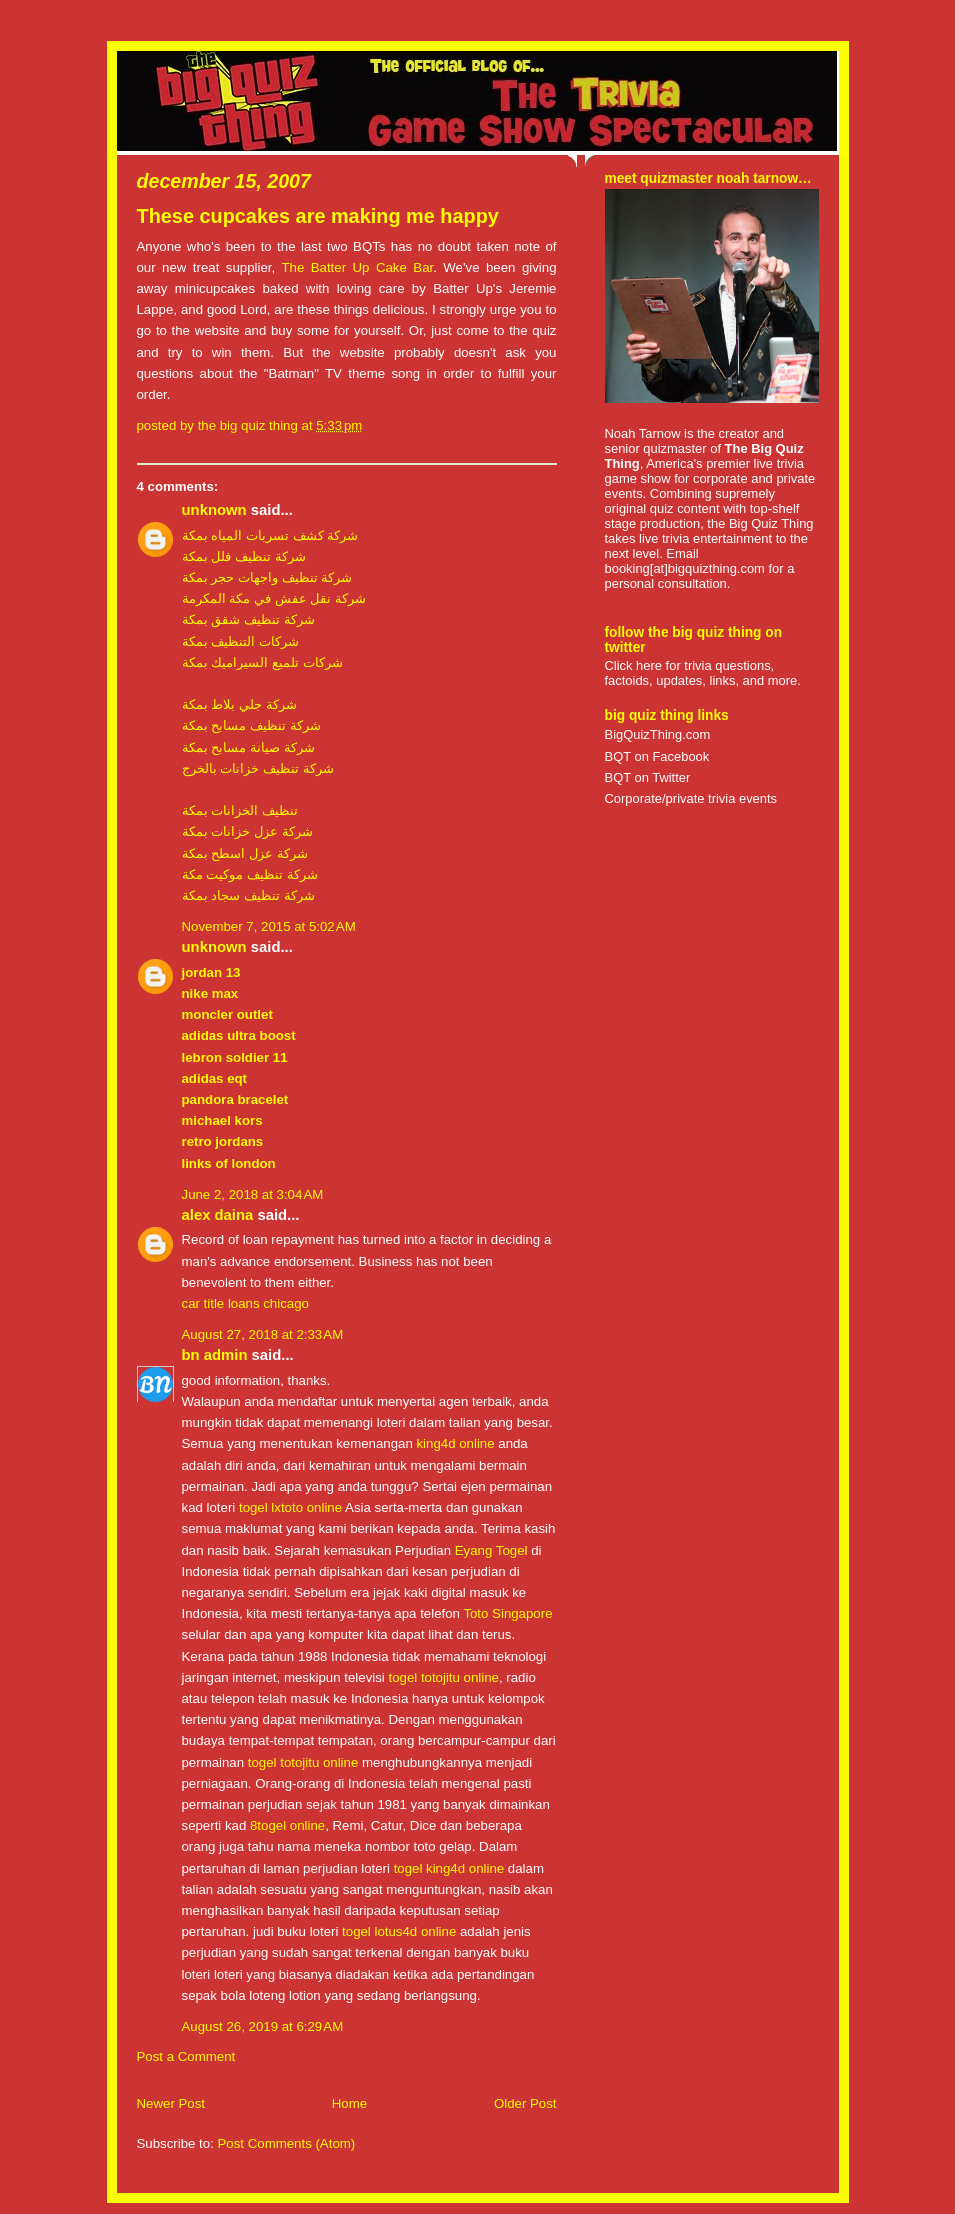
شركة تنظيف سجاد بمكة (248, 895)
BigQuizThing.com (658, 734)
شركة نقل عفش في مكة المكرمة (274, 598)
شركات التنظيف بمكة (240, 641)
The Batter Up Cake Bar (357, 267)
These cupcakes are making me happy (318, 216)
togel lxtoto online (290, 1507)
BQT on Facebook (657, 756)
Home (349, 2103)
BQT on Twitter (648, 777)
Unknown (214, 510)
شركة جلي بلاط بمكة (239, 704)
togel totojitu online (443, 1677)
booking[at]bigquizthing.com (685, 568)
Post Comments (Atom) (287, 2143)
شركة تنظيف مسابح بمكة (251, 725)
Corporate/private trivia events (691, 798)
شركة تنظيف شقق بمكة (248, 619)
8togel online (287, 1825)
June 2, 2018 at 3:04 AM (253, 1194)
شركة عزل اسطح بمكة (245, 853)
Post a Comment (186, 2056)
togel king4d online (449, 1868)
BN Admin (215, 1355)
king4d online (455, 1443)
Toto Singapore (507, 1613)
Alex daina (218, 1215)
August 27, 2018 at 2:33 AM (263, 1334)
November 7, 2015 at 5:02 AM (269, 926)
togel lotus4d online (399, 1931)
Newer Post (171, 2103)
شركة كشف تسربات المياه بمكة (270, 535)
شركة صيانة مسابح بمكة (248, 747)
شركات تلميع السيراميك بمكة (262, 662)
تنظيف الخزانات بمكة (240, 810)
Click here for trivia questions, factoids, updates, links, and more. (703, 673)
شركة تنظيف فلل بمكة (244, 556)
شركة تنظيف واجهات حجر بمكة (267, 577)
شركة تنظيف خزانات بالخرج (258, 768)
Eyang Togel (491, 1550)
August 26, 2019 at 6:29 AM (263, 2026)
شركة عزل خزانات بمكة (247, 831)
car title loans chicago (245, 1303)
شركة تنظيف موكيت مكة (250, 874)
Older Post (525, 2103)
